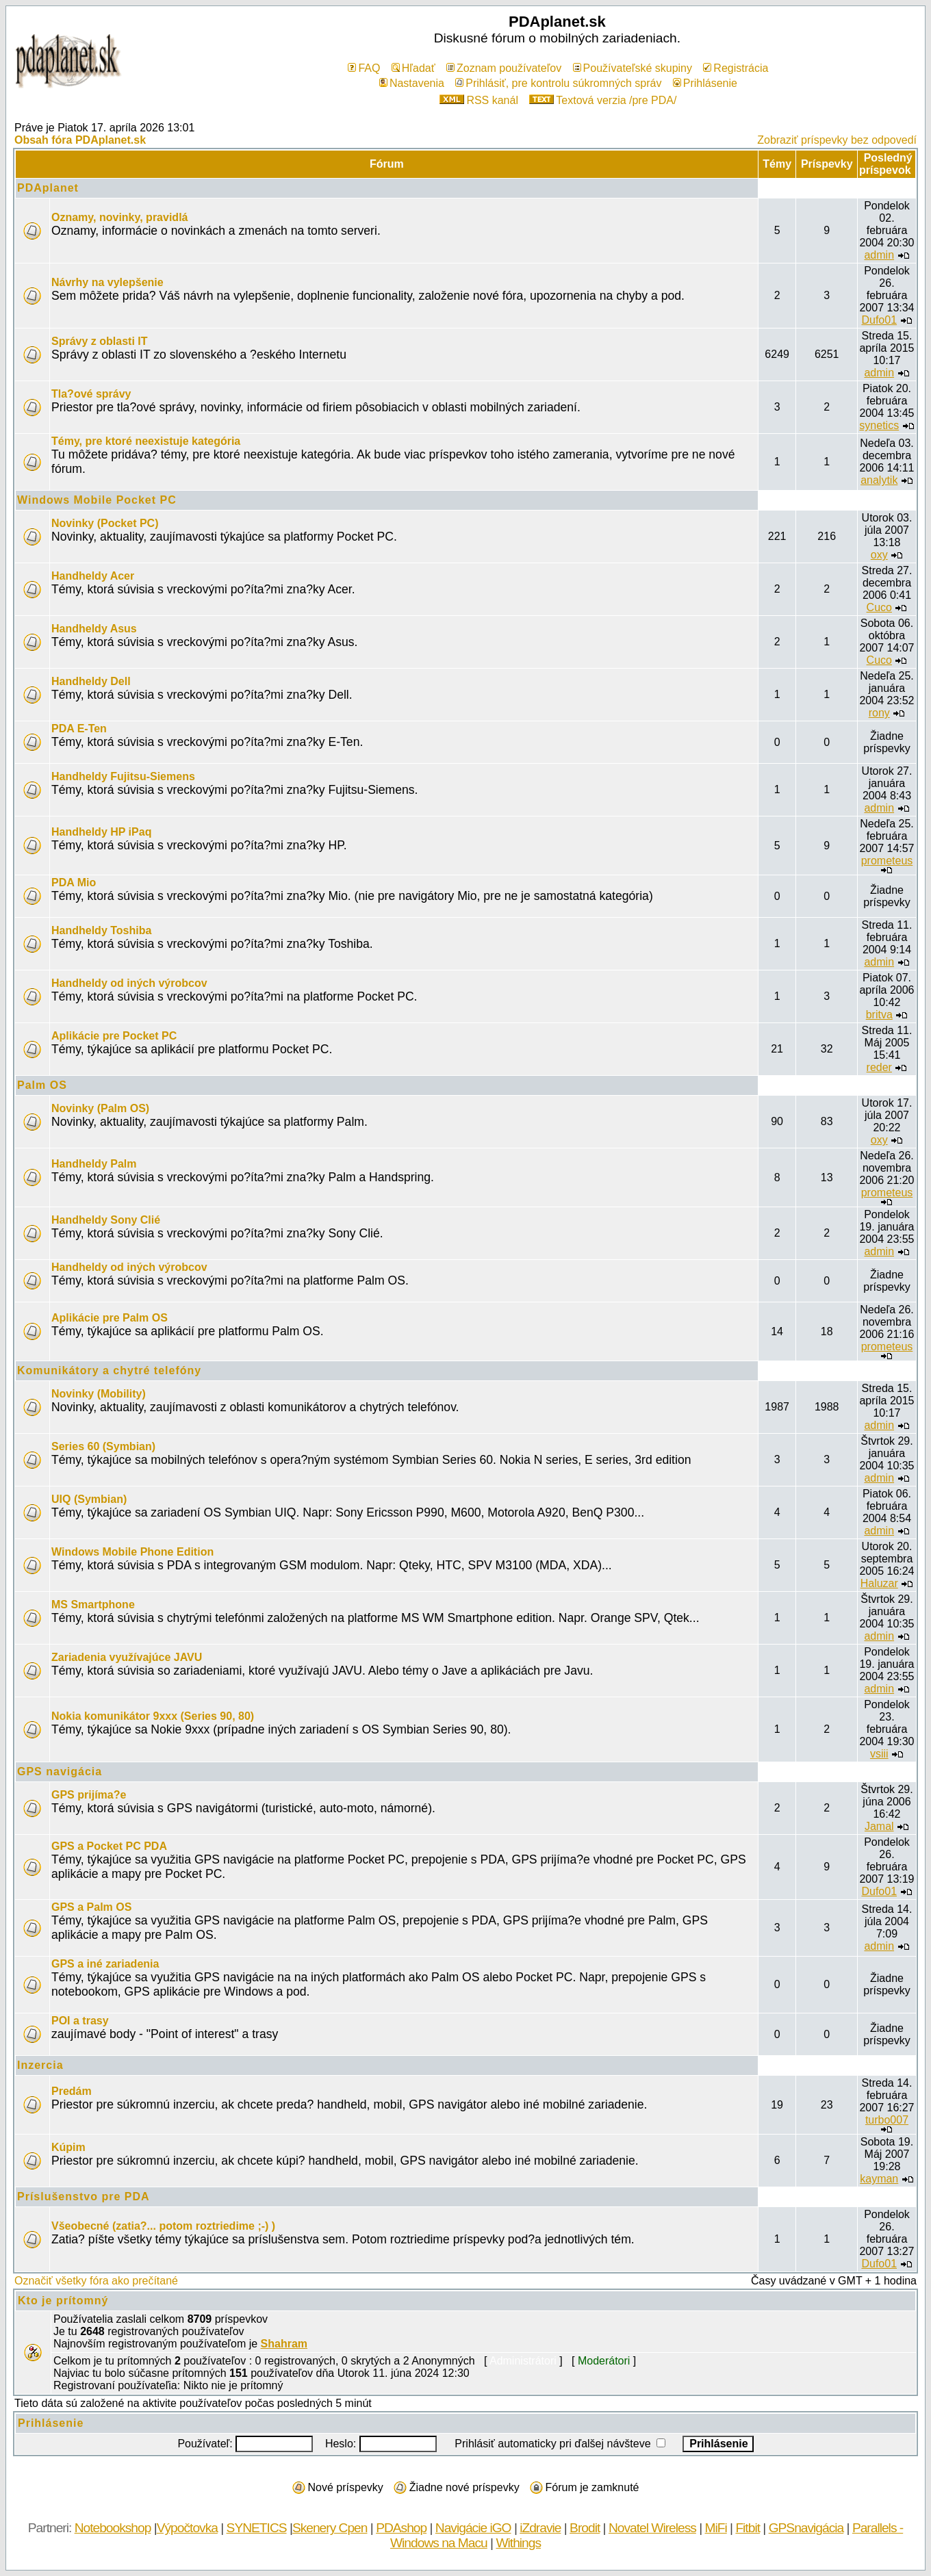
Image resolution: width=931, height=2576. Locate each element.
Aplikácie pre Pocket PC (114, 1036)
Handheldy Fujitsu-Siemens (123, 776)
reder (879, 1067)
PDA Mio (73, 882)
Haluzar (879, 1583)
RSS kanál (478, 100)
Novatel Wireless (652, 2528)
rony (879, 713)
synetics (879, 425)
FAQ (364, 68)
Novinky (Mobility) (98, 1394)
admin (879, 255)
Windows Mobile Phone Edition (132, 1552)
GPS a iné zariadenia (105, 1964)
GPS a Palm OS (91, 1907)
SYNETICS (257, 2528)
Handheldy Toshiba (101, 930)
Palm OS (42, 1085)
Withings (518, 2543)
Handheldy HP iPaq (101, 832)
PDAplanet (48, 188)
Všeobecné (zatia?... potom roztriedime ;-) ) (163, 2226)
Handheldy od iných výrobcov (129, 983)
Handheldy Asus (94, 628)
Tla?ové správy (91, 394)
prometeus (887, 860)
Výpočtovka (187, 2528)
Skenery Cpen (330, 2528)
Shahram (284, 2343)
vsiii (879, 1754)
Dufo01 (879, 320)
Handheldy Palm (93, 1164)
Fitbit (747, 2528)
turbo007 (886, 2120)
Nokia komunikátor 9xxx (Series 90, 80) (152, 1716)
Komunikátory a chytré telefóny (109, 1370)
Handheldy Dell (91, 681)
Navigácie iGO (473, 2528)
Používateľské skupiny (632, 68)
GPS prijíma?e (88, 1795)
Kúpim (68, 2147)
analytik (878, 480)
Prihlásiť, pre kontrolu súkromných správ (558, 83)
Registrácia (735, 68)
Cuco (879, 607)
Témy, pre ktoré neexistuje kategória (145, 441)
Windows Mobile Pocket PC (97, 500)
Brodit (585, 2528)
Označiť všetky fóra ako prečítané (96, 2281)
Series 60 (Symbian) (103, 1446)
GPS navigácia (59, 1771)
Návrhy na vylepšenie (107, 282)
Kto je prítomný (63, 2300)
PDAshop (401, 2528)
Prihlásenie (705, 83)
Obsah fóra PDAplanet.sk (80, 140)
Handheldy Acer (92, 576)
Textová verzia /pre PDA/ (602, 100)
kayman (879, 2179)
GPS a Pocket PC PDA (109, 1846)
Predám (71, 2091)
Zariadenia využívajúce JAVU (126, 1657)
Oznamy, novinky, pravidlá (119, 217)
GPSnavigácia (806, 2528)
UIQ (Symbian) (89, 1499)
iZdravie (540, 2528)
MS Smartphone (93, 1604)
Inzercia (40, 2065)
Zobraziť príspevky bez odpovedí (837, 140)
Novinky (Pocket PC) (104, 523)
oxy (879, 555)
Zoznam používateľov (503, 68)
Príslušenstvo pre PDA (83, 2196)
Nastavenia (411, 83)
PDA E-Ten (79, 728)
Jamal (879, 1826)
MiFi (716, 2528)
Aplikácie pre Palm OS (109, 1318)
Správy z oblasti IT (99, 341)
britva (879, 1014)
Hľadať (413, 68)
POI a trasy (80, 2020)
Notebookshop (113, 2528)
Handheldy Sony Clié (105, 1220)
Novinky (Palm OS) (100, 1108)
